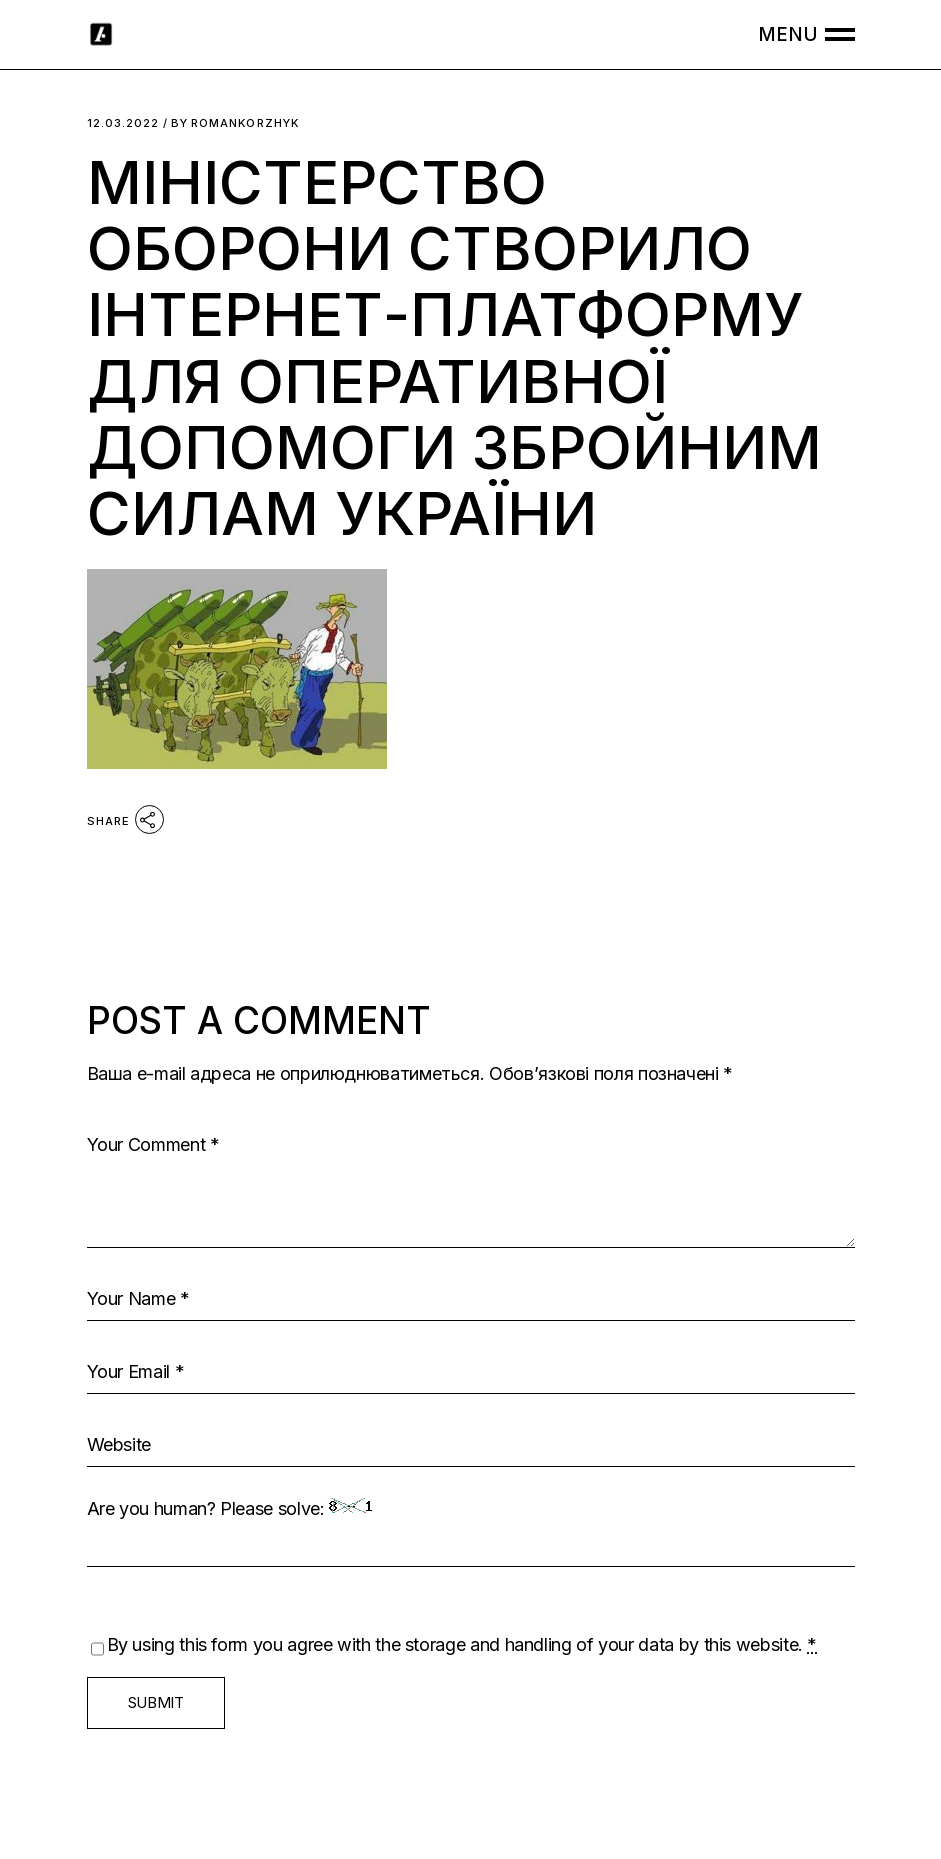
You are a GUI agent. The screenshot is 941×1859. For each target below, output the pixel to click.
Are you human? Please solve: (471, 1532)
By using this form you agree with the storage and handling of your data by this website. (462, 1644)
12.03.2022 (123, 123)
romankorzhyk (235, 123)
